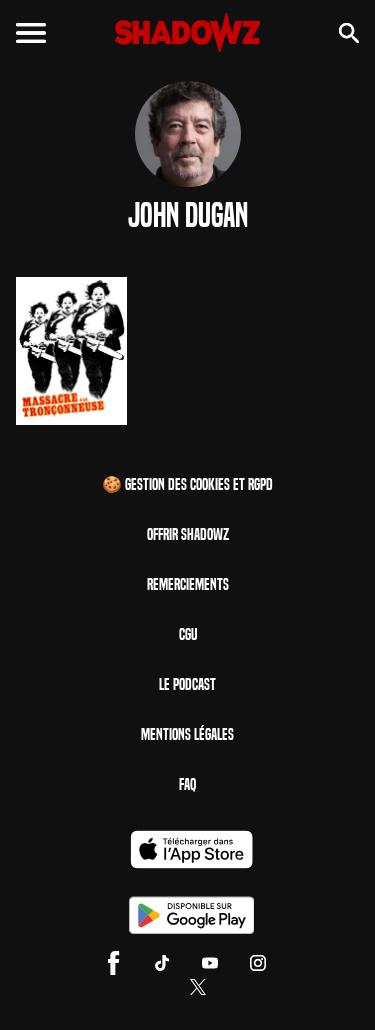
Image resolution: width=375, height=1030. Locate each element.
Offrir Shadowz (188, 534)
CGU (188, 634)
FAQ (187, 784)
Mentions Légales (187, 734)
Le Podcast (187, 684)
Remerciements (188, 584)
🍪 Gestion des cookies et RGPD (187, 484)
